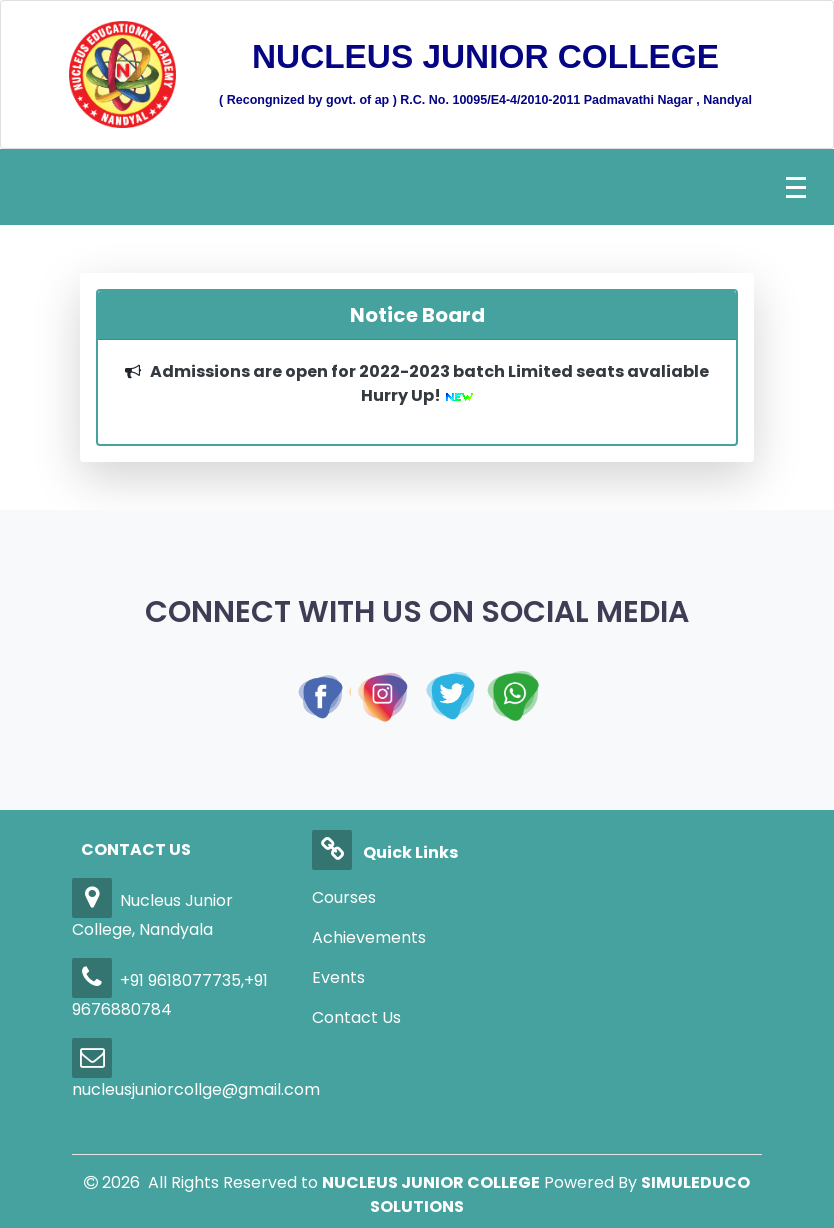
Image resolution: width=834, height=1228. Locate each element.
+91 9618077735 (156, 980)
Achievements (369, 937)
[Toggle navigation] (796, 187)
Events (338, 977)
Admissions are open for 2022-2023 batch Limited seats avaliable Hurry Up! (429, 383)
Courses (344, 897)
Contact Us (356, 1017)
